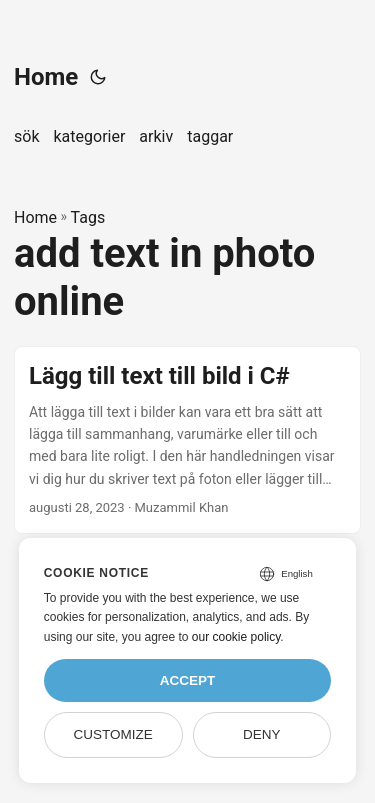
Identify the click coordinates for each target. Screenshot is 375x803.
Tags (88, 217)
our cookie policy (236, 637)
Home (46, 77)
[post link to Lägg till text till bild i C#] (187, 440)
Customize (112, 734)
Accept (188, 680)
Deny (262, 734)
